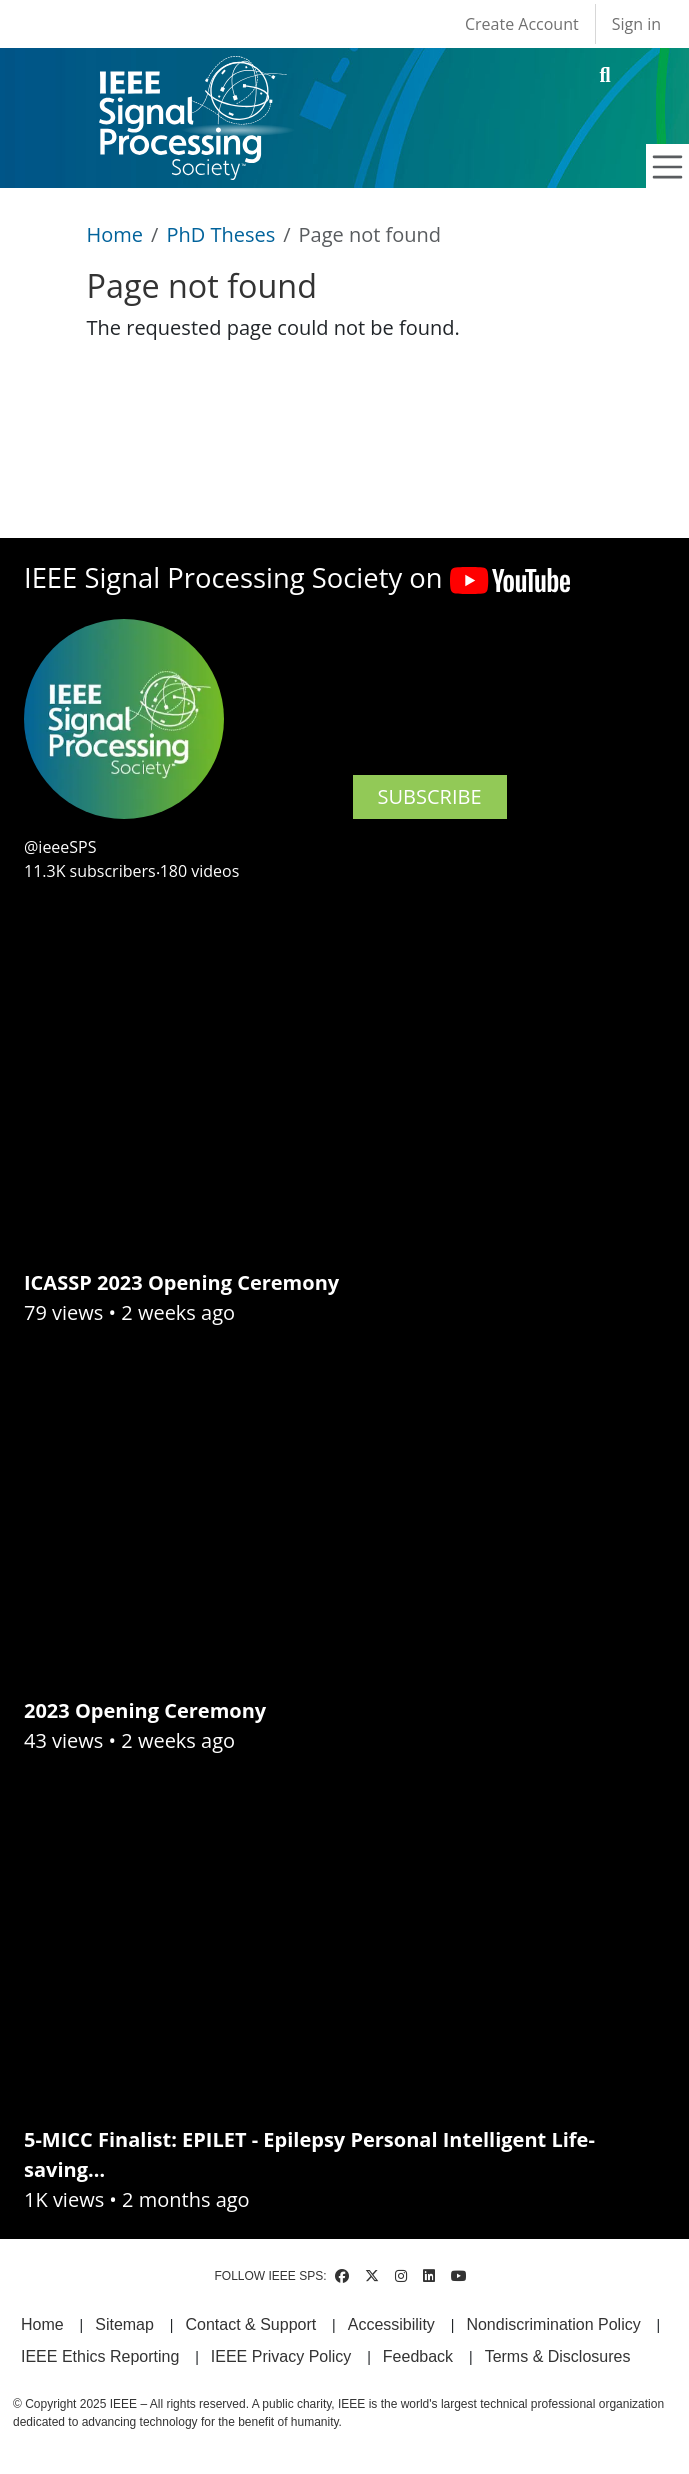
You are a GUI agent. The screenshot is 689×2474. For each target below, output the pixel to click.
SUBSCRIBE (430, 796)
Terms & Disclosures (558, 2356)
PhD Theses (220, 234)
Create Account (522, 24)
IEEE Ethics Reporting (100, 2356)
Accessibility (391, 2324)
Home (115, 234)
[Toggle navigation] (668, 167)
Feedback (418, 2356)
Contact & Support (250, 2324)
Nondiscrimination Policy (553, 2324)
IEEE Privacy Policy (281, 2356)
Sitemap (124, 2324)
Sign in (636, 24)
